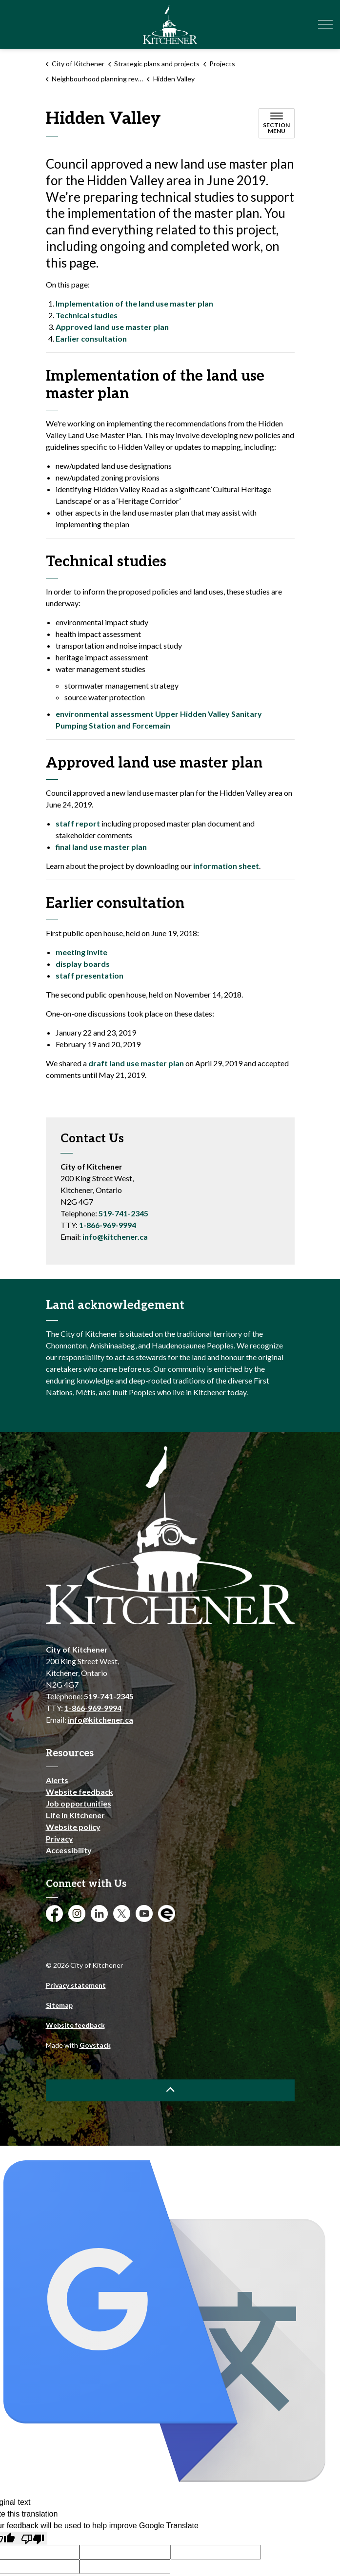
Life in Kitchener (75, 1815)
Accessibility (69, 1850)
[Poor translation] (32, 2538)
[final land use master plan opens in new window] (101, 846)
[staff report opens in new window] (78, 823)
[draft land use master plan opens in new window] (136, 1063)
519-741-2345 (123, 1213)
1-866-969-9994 (107, 1225)
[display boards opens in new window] (83, 963)
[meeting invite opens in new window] (81, 952)
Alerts (57, 1780)
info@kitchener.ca (115, 1236)
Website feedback (79, 1791)
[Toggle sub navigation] (277, 123)
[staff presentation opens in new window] (89, 975)
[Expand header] (325, 24)
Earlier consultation (91, 338)
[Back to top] (170, 2090)
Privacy (59, 1838)
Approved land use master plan (112, 326)
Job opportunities (78, 1803)
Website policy (73, 1826)
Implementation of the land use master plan (134, 303)
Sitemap (59, 2005)
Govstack (95, 2045)
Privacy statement (76, 1985)
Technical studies (87, 315)
